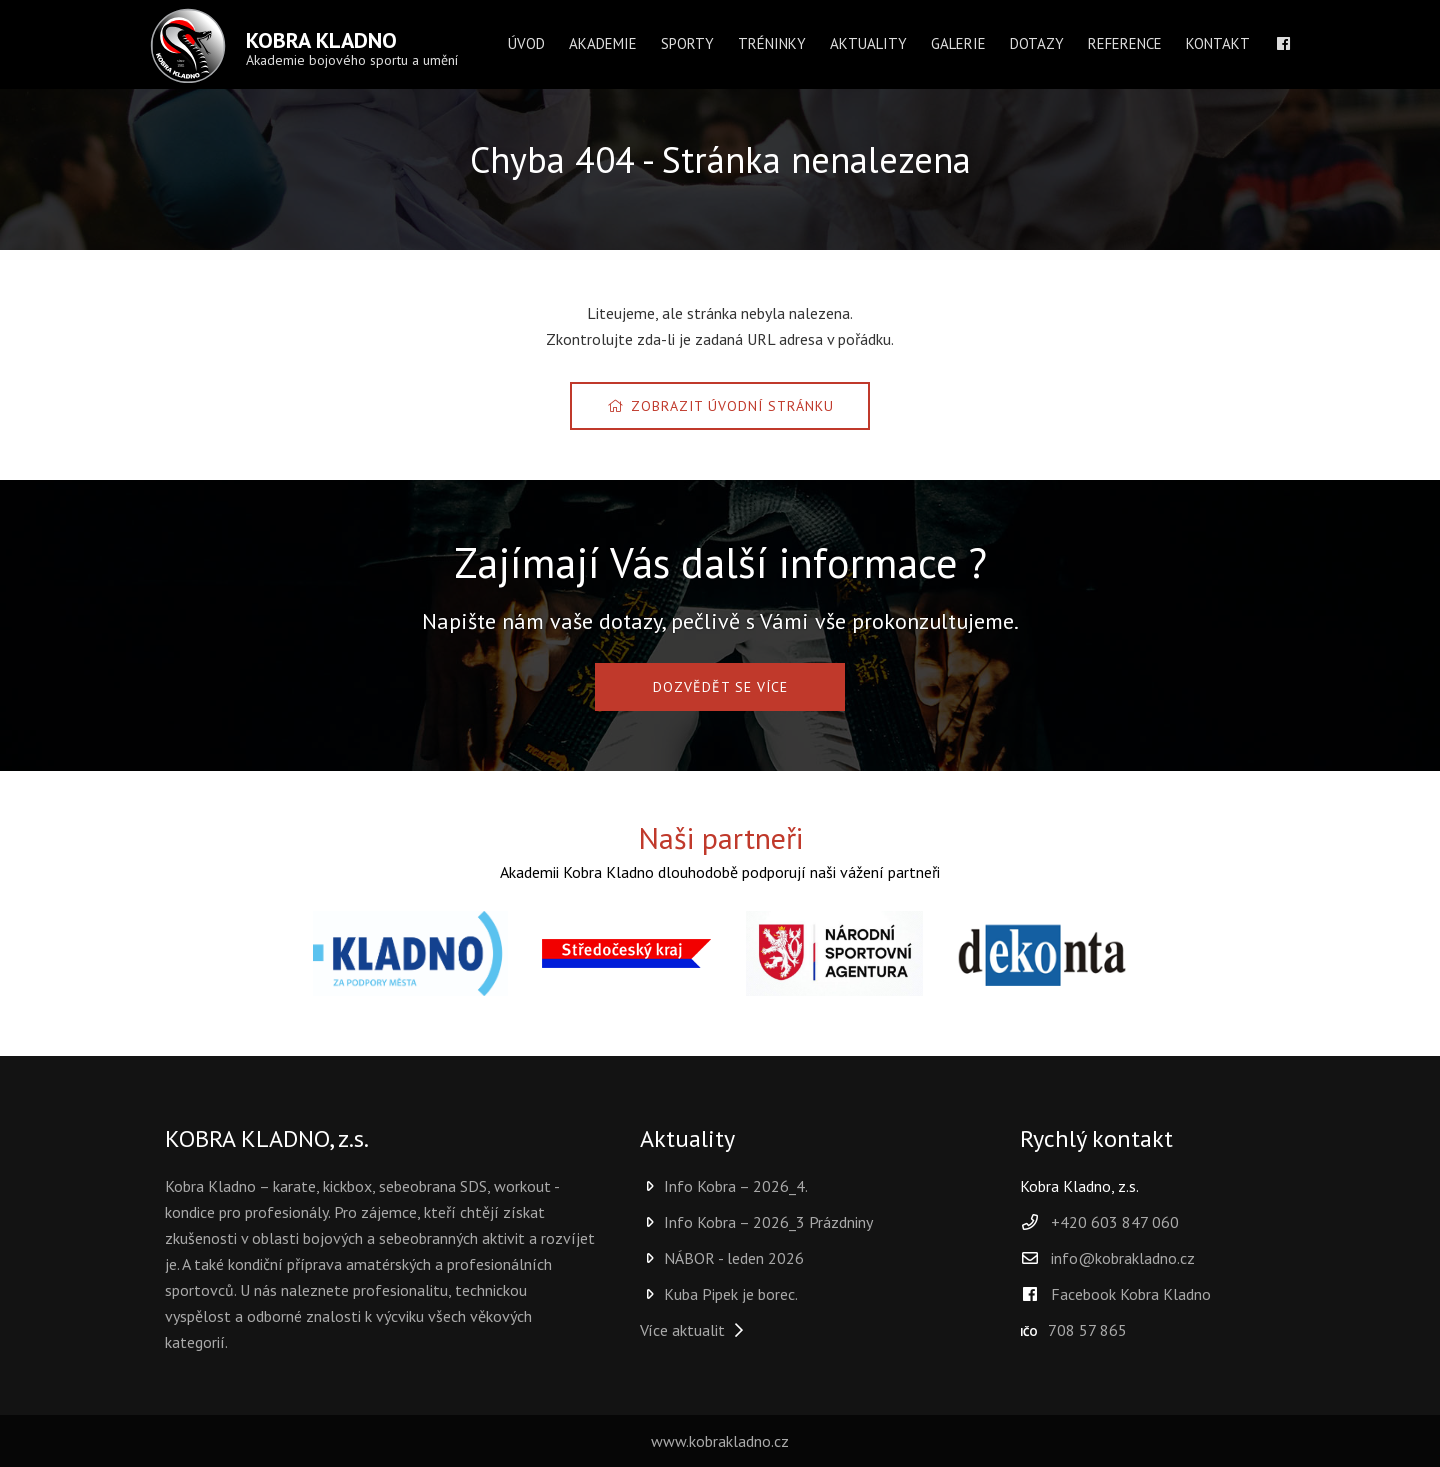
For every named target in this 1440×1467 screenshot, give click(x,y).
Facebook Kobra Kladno (1115, 1294)
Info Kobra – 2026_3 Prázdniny (756, 1222)
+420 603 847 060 (1115, 1222)
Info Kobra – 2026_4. (724, 1186)
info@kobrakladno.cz (1123, 1258)
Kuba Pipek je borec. (719, 1294)
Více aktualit (694, 1330)
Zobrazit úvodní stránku (720, 406)
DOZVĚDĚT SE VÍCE (720, 687)
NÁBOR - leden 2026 (722, 1258)
